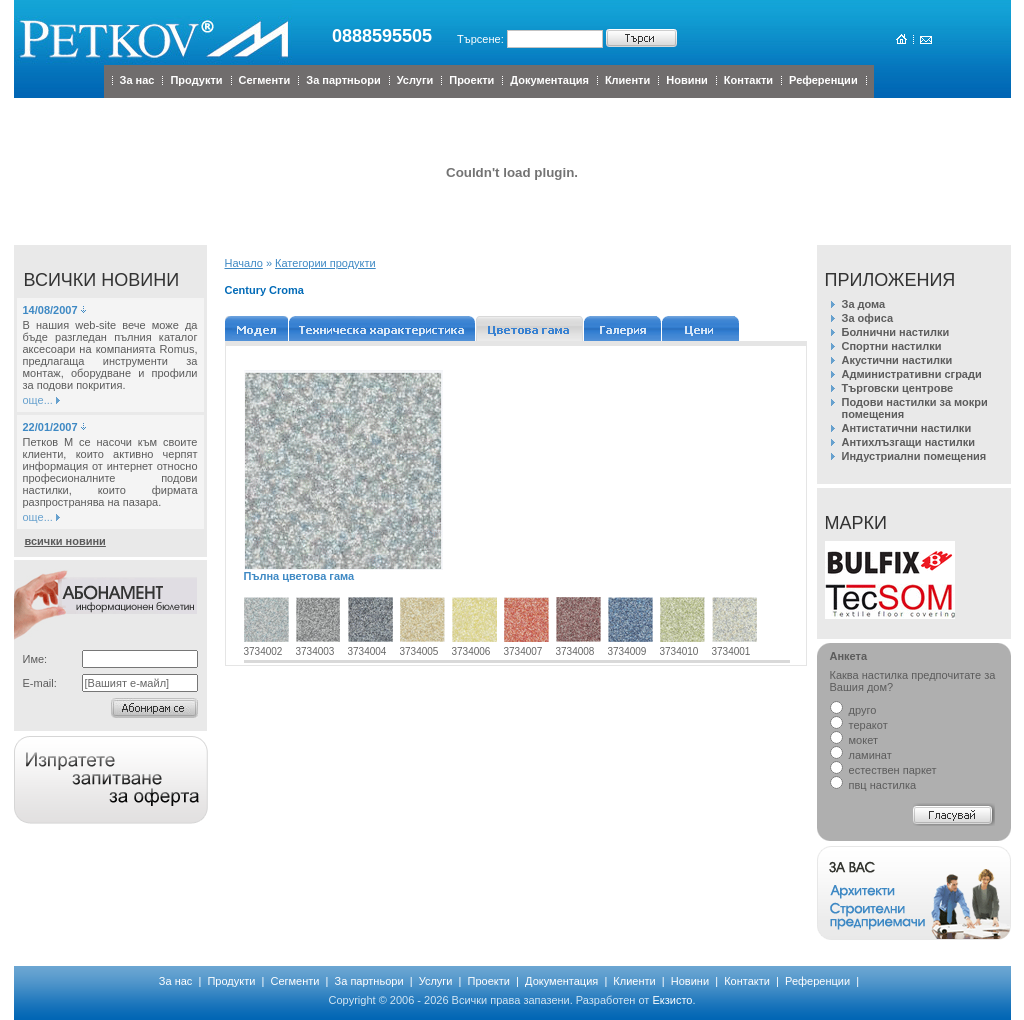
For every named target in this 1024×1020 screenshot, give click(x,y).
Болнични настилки (896, 332)
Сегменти (265, 80)
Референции (823, 80)
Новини (687, 80)
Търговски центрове (898, 388)
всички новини (65, 541)
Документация (549, 80)
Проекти (471, 80)
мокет (854, 740)
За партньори (343, 80)
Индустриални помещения (914, 456)
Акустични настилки (897, 360)
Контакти (748, 80)
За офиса (868, 318)
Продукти (196, 80)
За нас (137, 80)
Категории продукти (325, 263)
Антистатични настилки (907, 428)
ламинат (861, 755)
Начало (244, 263)
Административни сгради (912, 374)
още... (38, 400)
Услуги (415, 80)
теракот (859, 725)
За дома (864, 304)
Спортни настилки (892, 346)
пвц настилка (873, 785)
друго (853, 710)
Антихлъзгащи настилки (908, 442)
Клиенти (627, 80)
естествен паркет (883, 770)
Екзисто (672, 1000)
